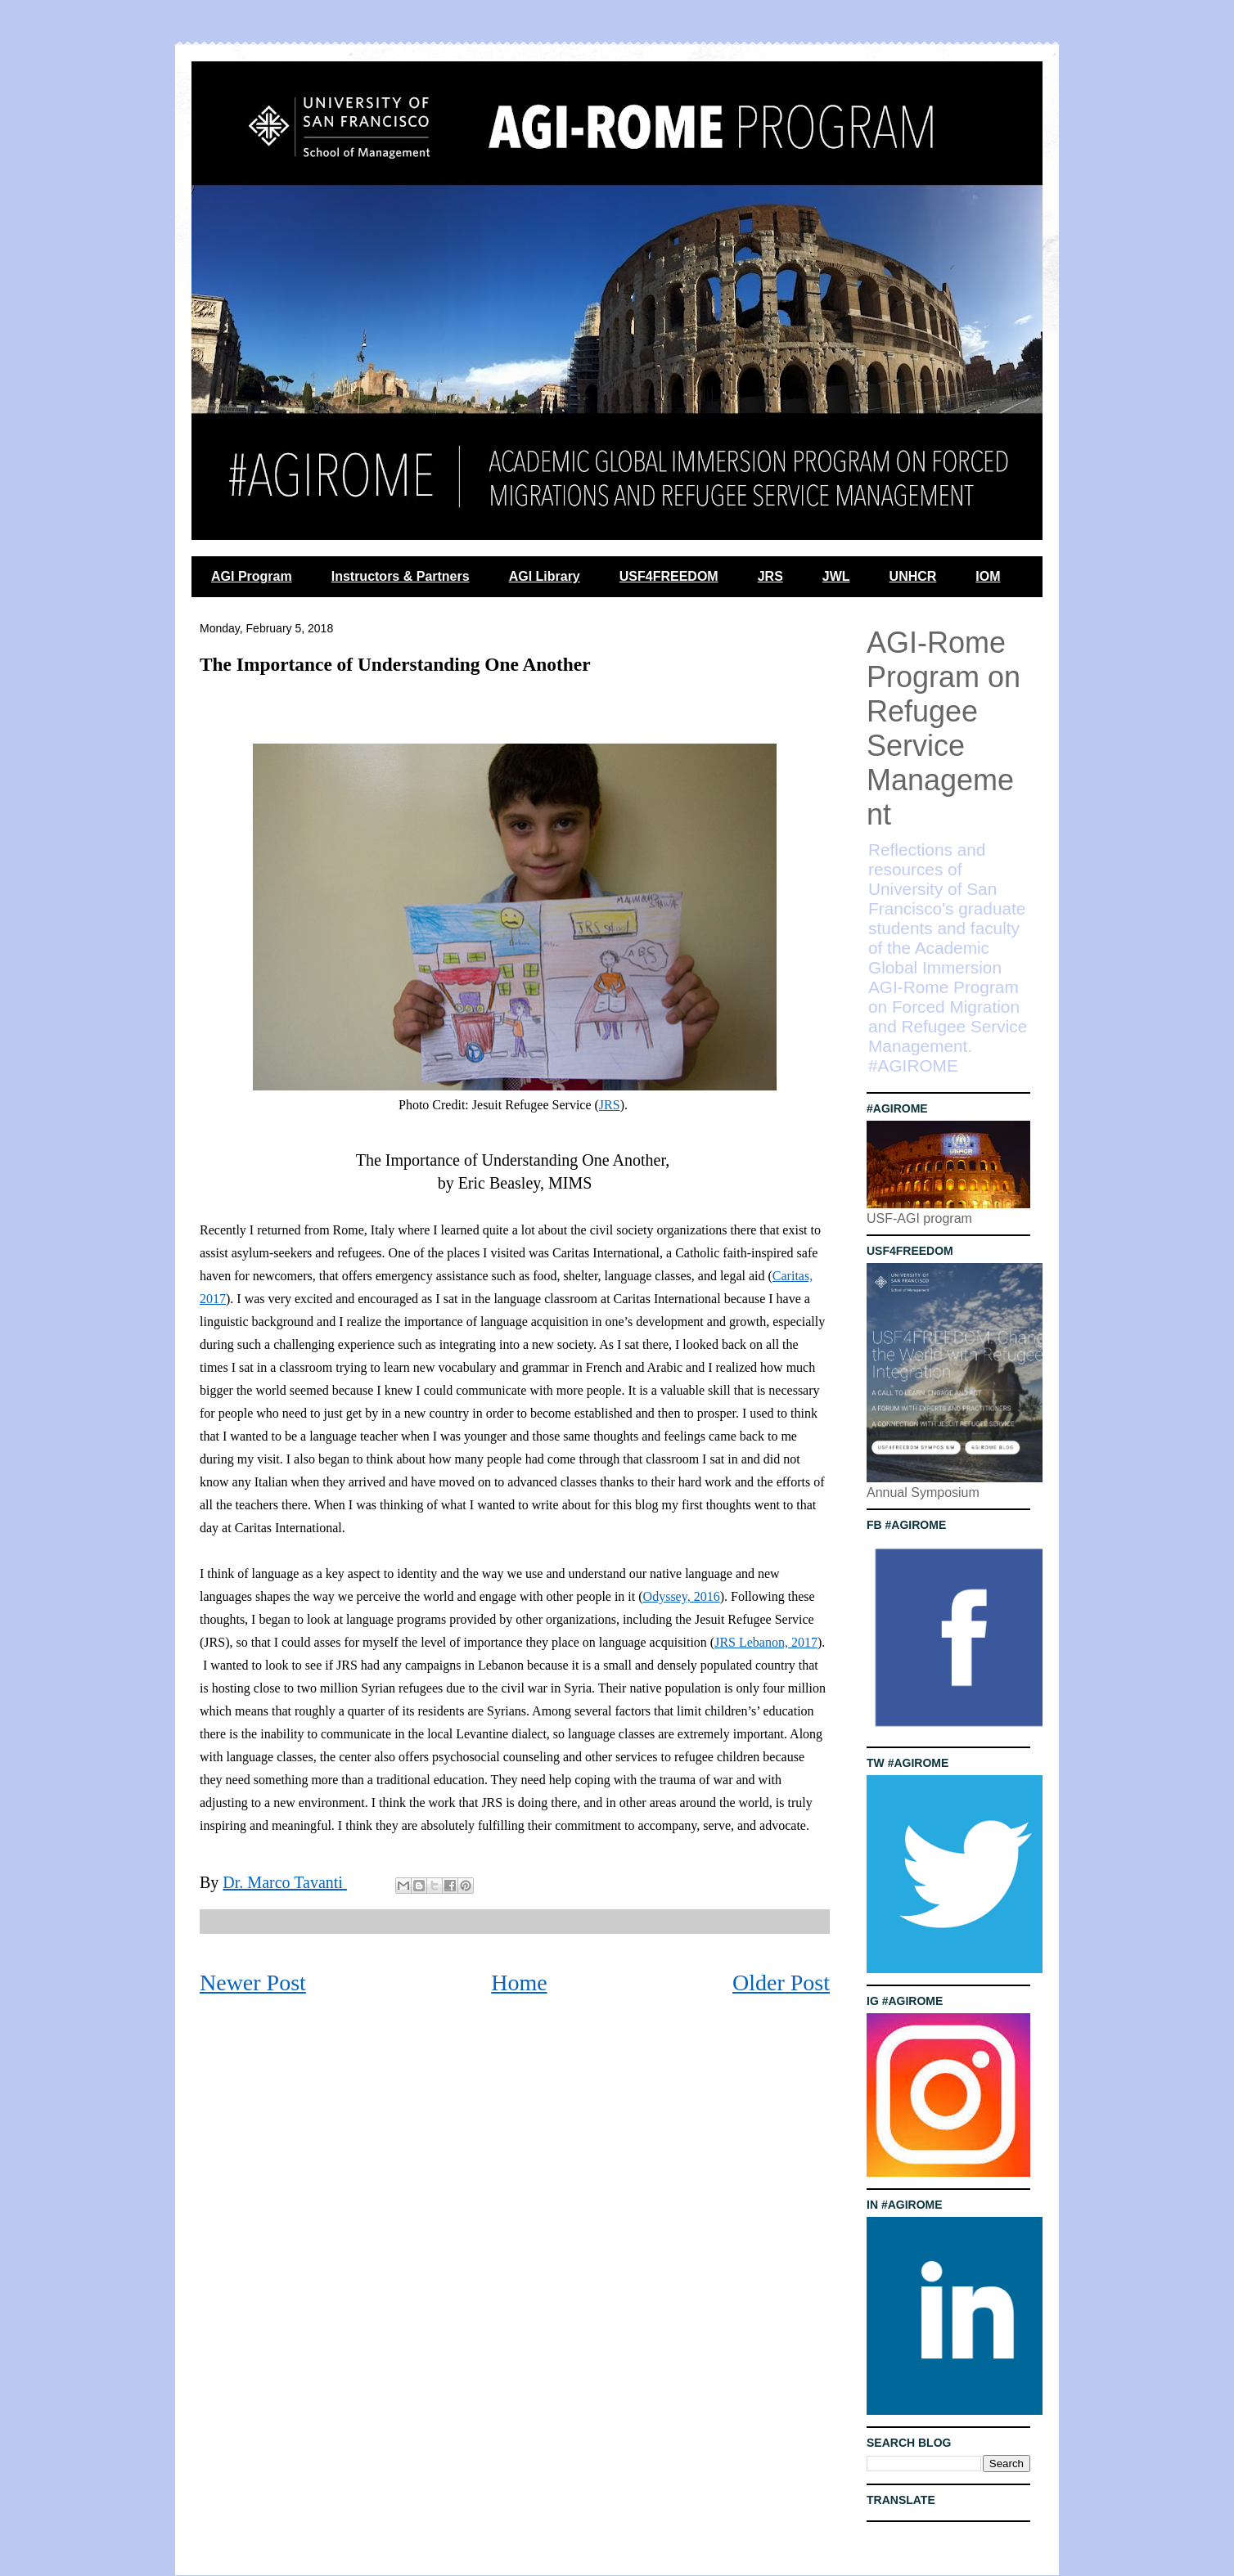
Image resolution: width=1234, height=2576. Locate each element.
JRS (770, 576)
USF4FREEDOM (668, 576)
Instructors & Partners (400, 576)
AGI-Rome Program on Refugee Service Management (943, 728)
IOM (987, 576)
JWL (836, 576)
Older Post (781, 1982)
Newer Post (253, 1982)
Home (519, 1982)
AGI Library (544, 576)
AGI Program (251, 576)
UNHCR (913, 576)
